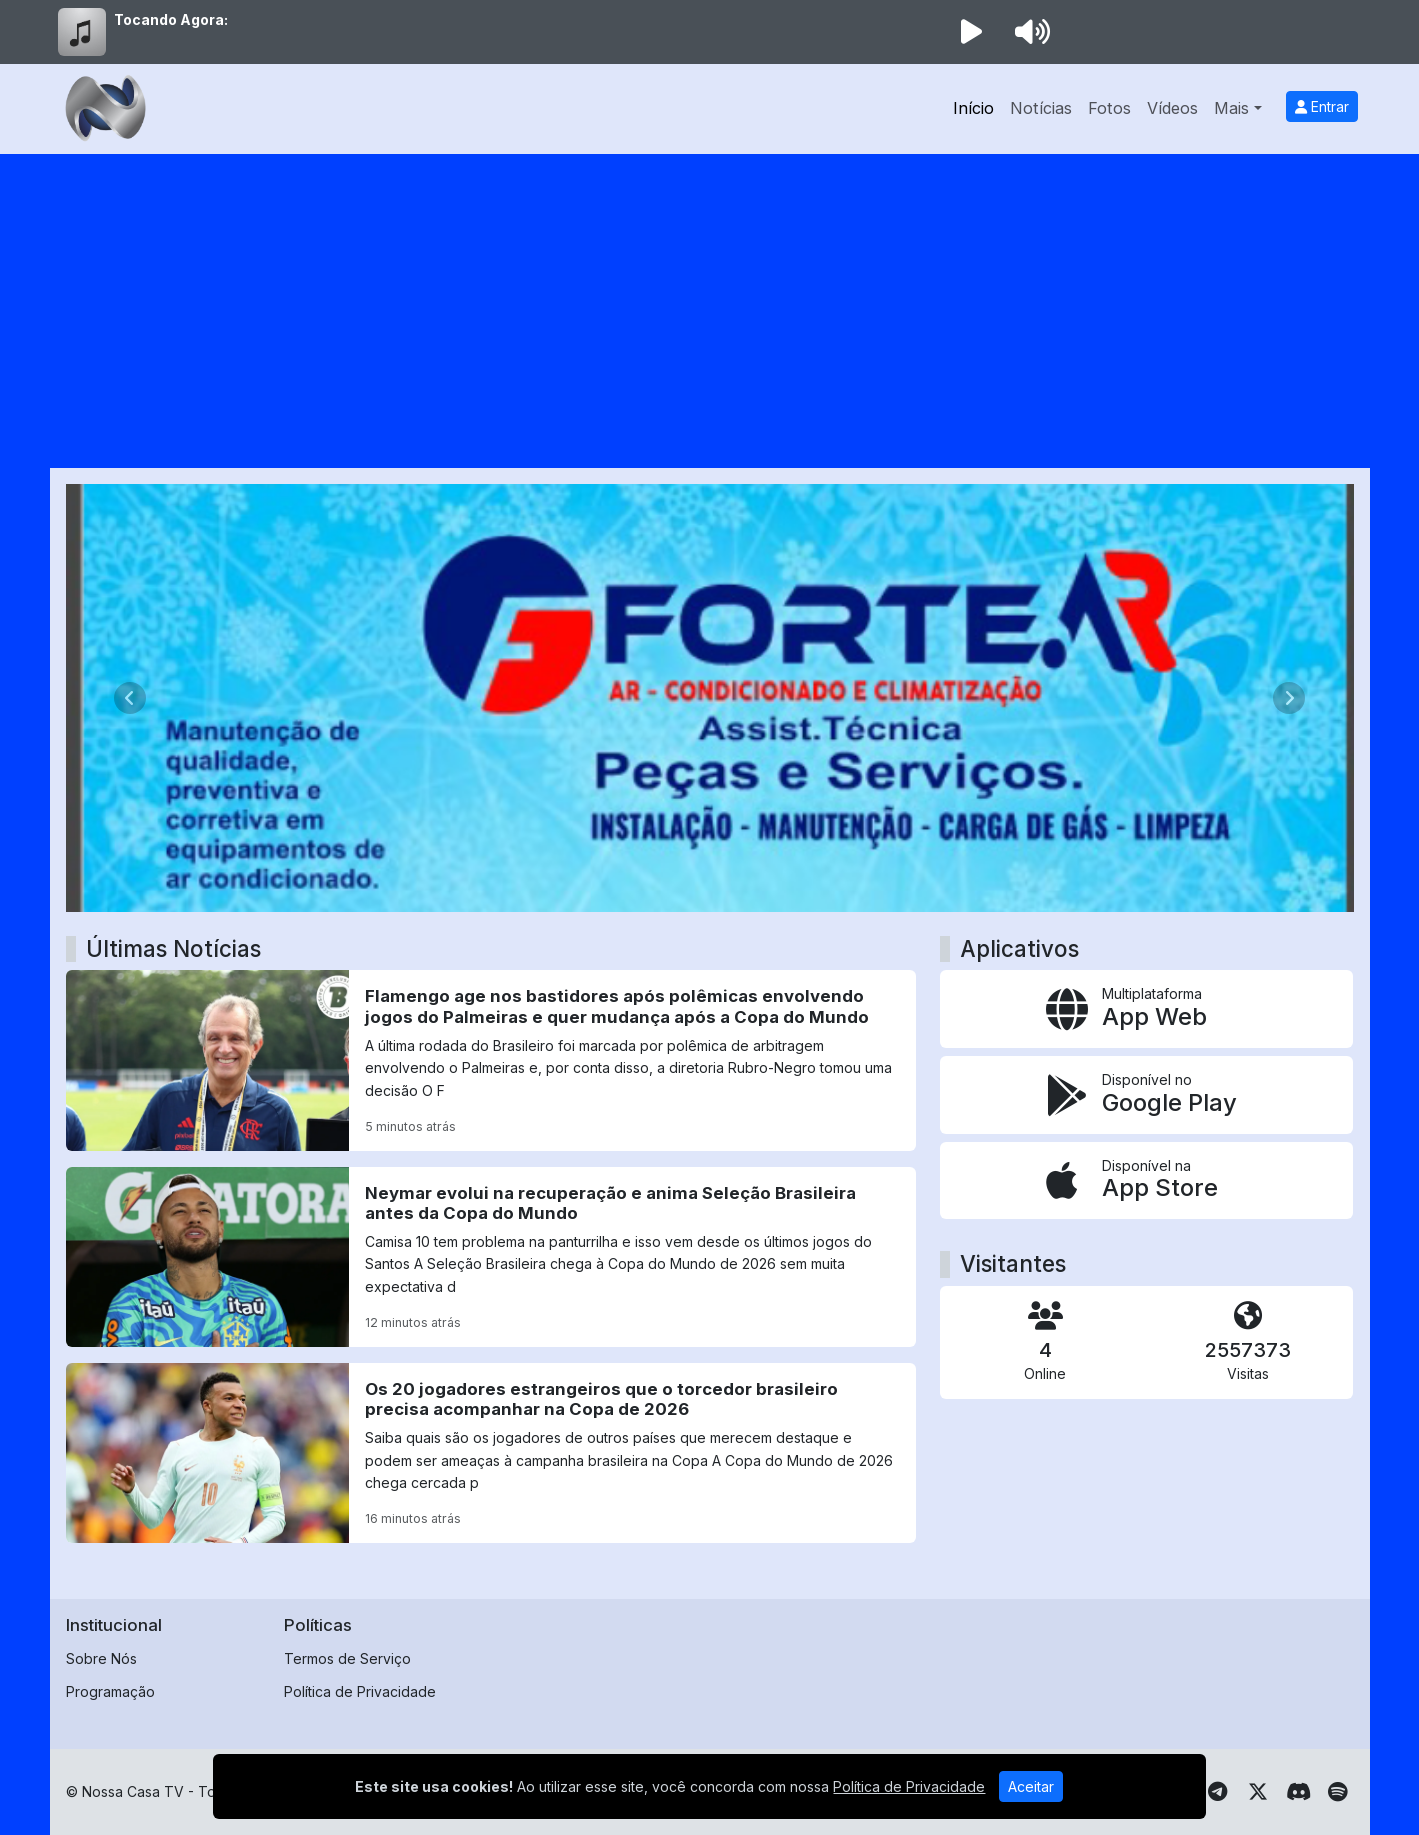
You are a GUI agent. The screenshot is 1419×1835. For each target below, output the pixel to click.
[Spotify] (1337, 1792)
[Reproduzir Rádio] (972, 32)
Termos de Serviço (347, 1658)
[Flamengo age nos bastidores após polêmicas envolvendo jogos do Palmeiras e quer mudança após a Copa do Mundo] (491, 1060)
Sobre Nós (101, 1658)
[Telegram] (1217, 1792)
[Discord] (1298, 1792)
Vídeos (1172, 108)
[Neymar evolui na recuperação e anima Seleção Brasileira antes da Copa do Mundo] (491, 1257)
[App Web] (1146, 1009)
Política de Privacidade (360, 1691)
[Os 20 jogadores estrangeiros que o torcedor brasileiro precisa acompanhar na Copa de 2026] (491, 1453)
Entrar (1322, 106)
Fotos (1109, 108)
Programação (110, 1691)
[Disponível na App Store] (1146, 1181)
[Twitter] (1258, 1792)
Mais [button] (1231, 108)
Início (973, 108)
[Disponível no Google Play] (1146, 1095)
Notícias (1041, 108)
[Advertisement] (710, 304)
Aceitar (1031, 1786)
